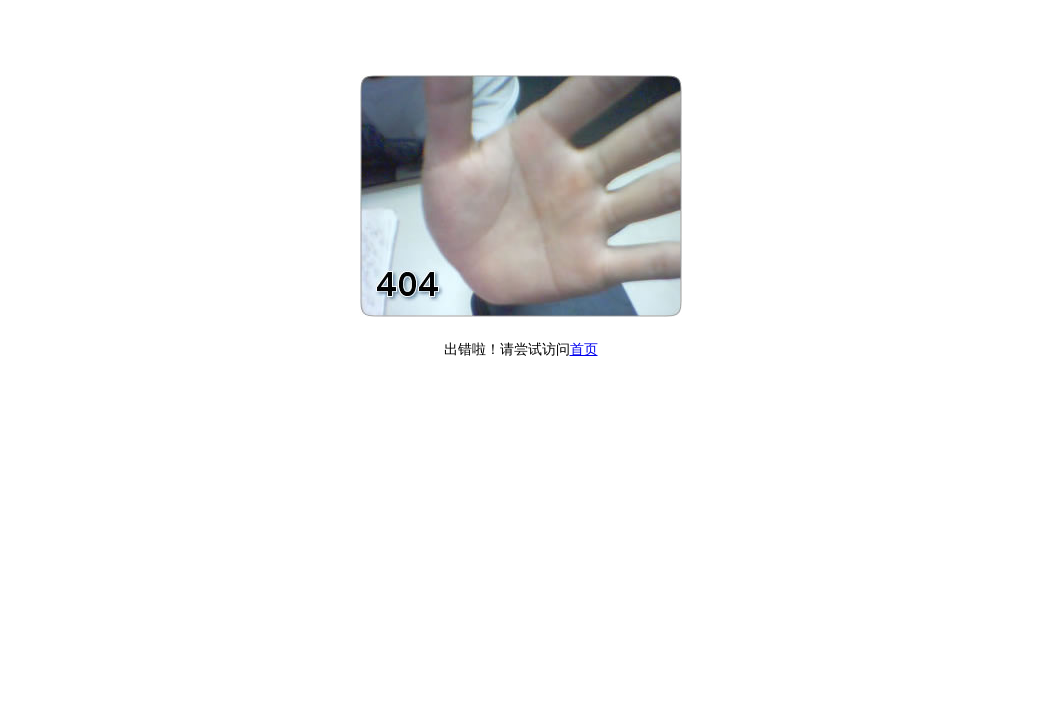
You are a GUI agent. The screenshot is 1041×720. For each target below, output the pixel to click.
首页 (584, 349)
